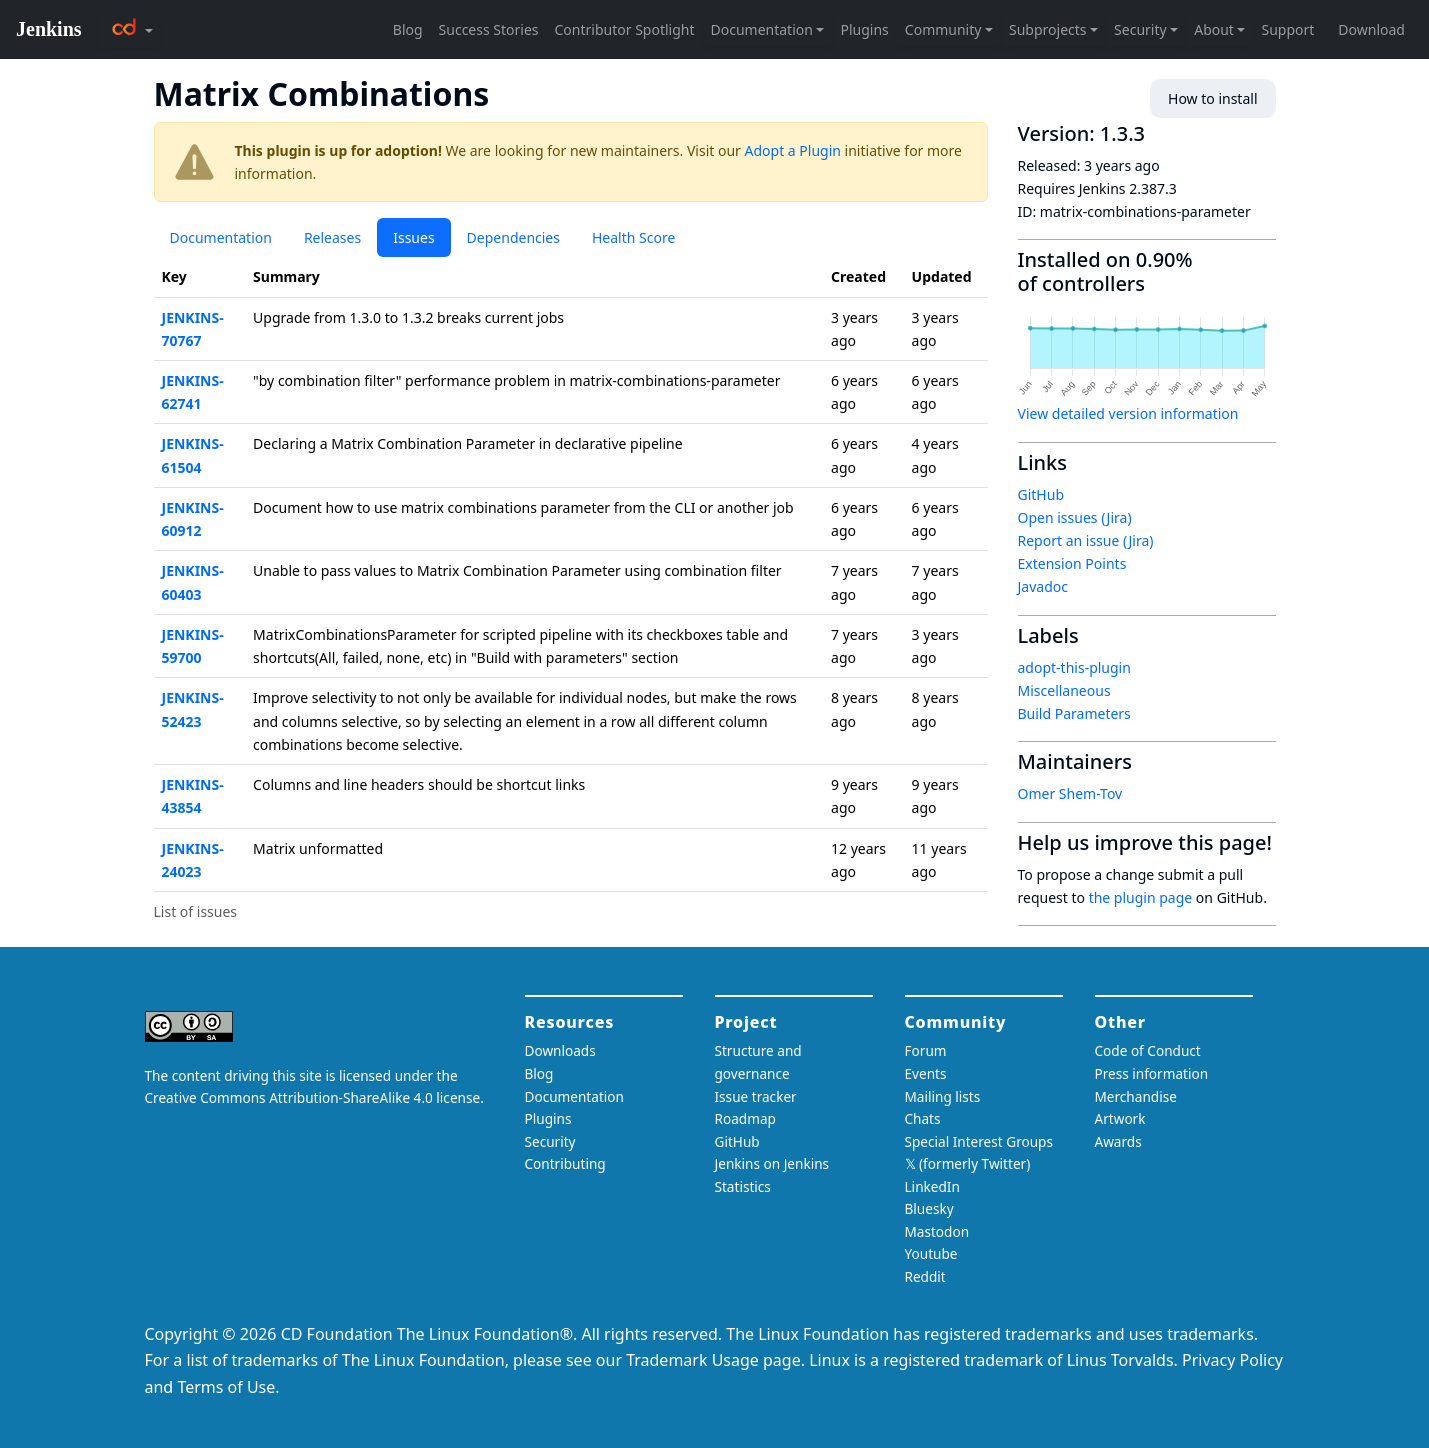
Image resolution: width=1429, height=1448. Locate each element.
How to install (1212, 98)
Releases (332, 237)
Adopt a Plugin (793, 150)
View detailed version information (1128, 413)
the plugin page (1141, 897)
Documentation (221, 237)
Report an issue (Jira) (1086, 540)
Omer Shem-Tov (1070, 793)
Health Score (633, 237)
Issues (413, 237)
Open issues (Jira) (1075, 517)
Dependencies (513, 237)
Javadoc (1043, 586)
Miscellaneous (1064, 690)
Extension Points (1072, 563)
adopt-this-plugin (1074, 667)
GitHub (1041, 494)
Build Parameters (1074, 713)
